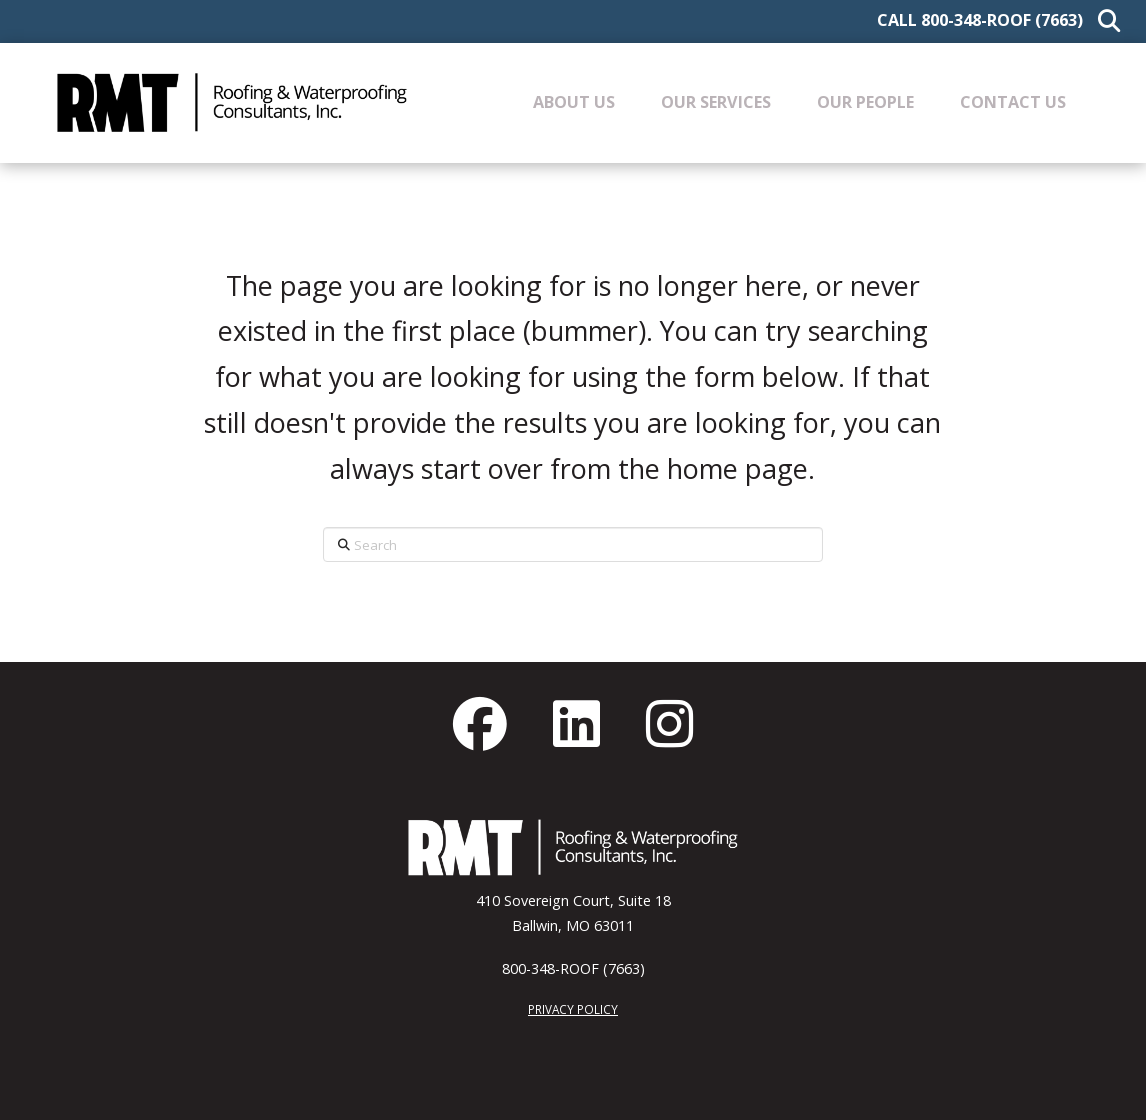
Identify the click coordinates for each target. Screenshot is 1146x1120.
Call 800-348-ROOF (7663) (980, 20)
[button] (1104, 21)
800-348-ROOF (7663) (573, 968)
